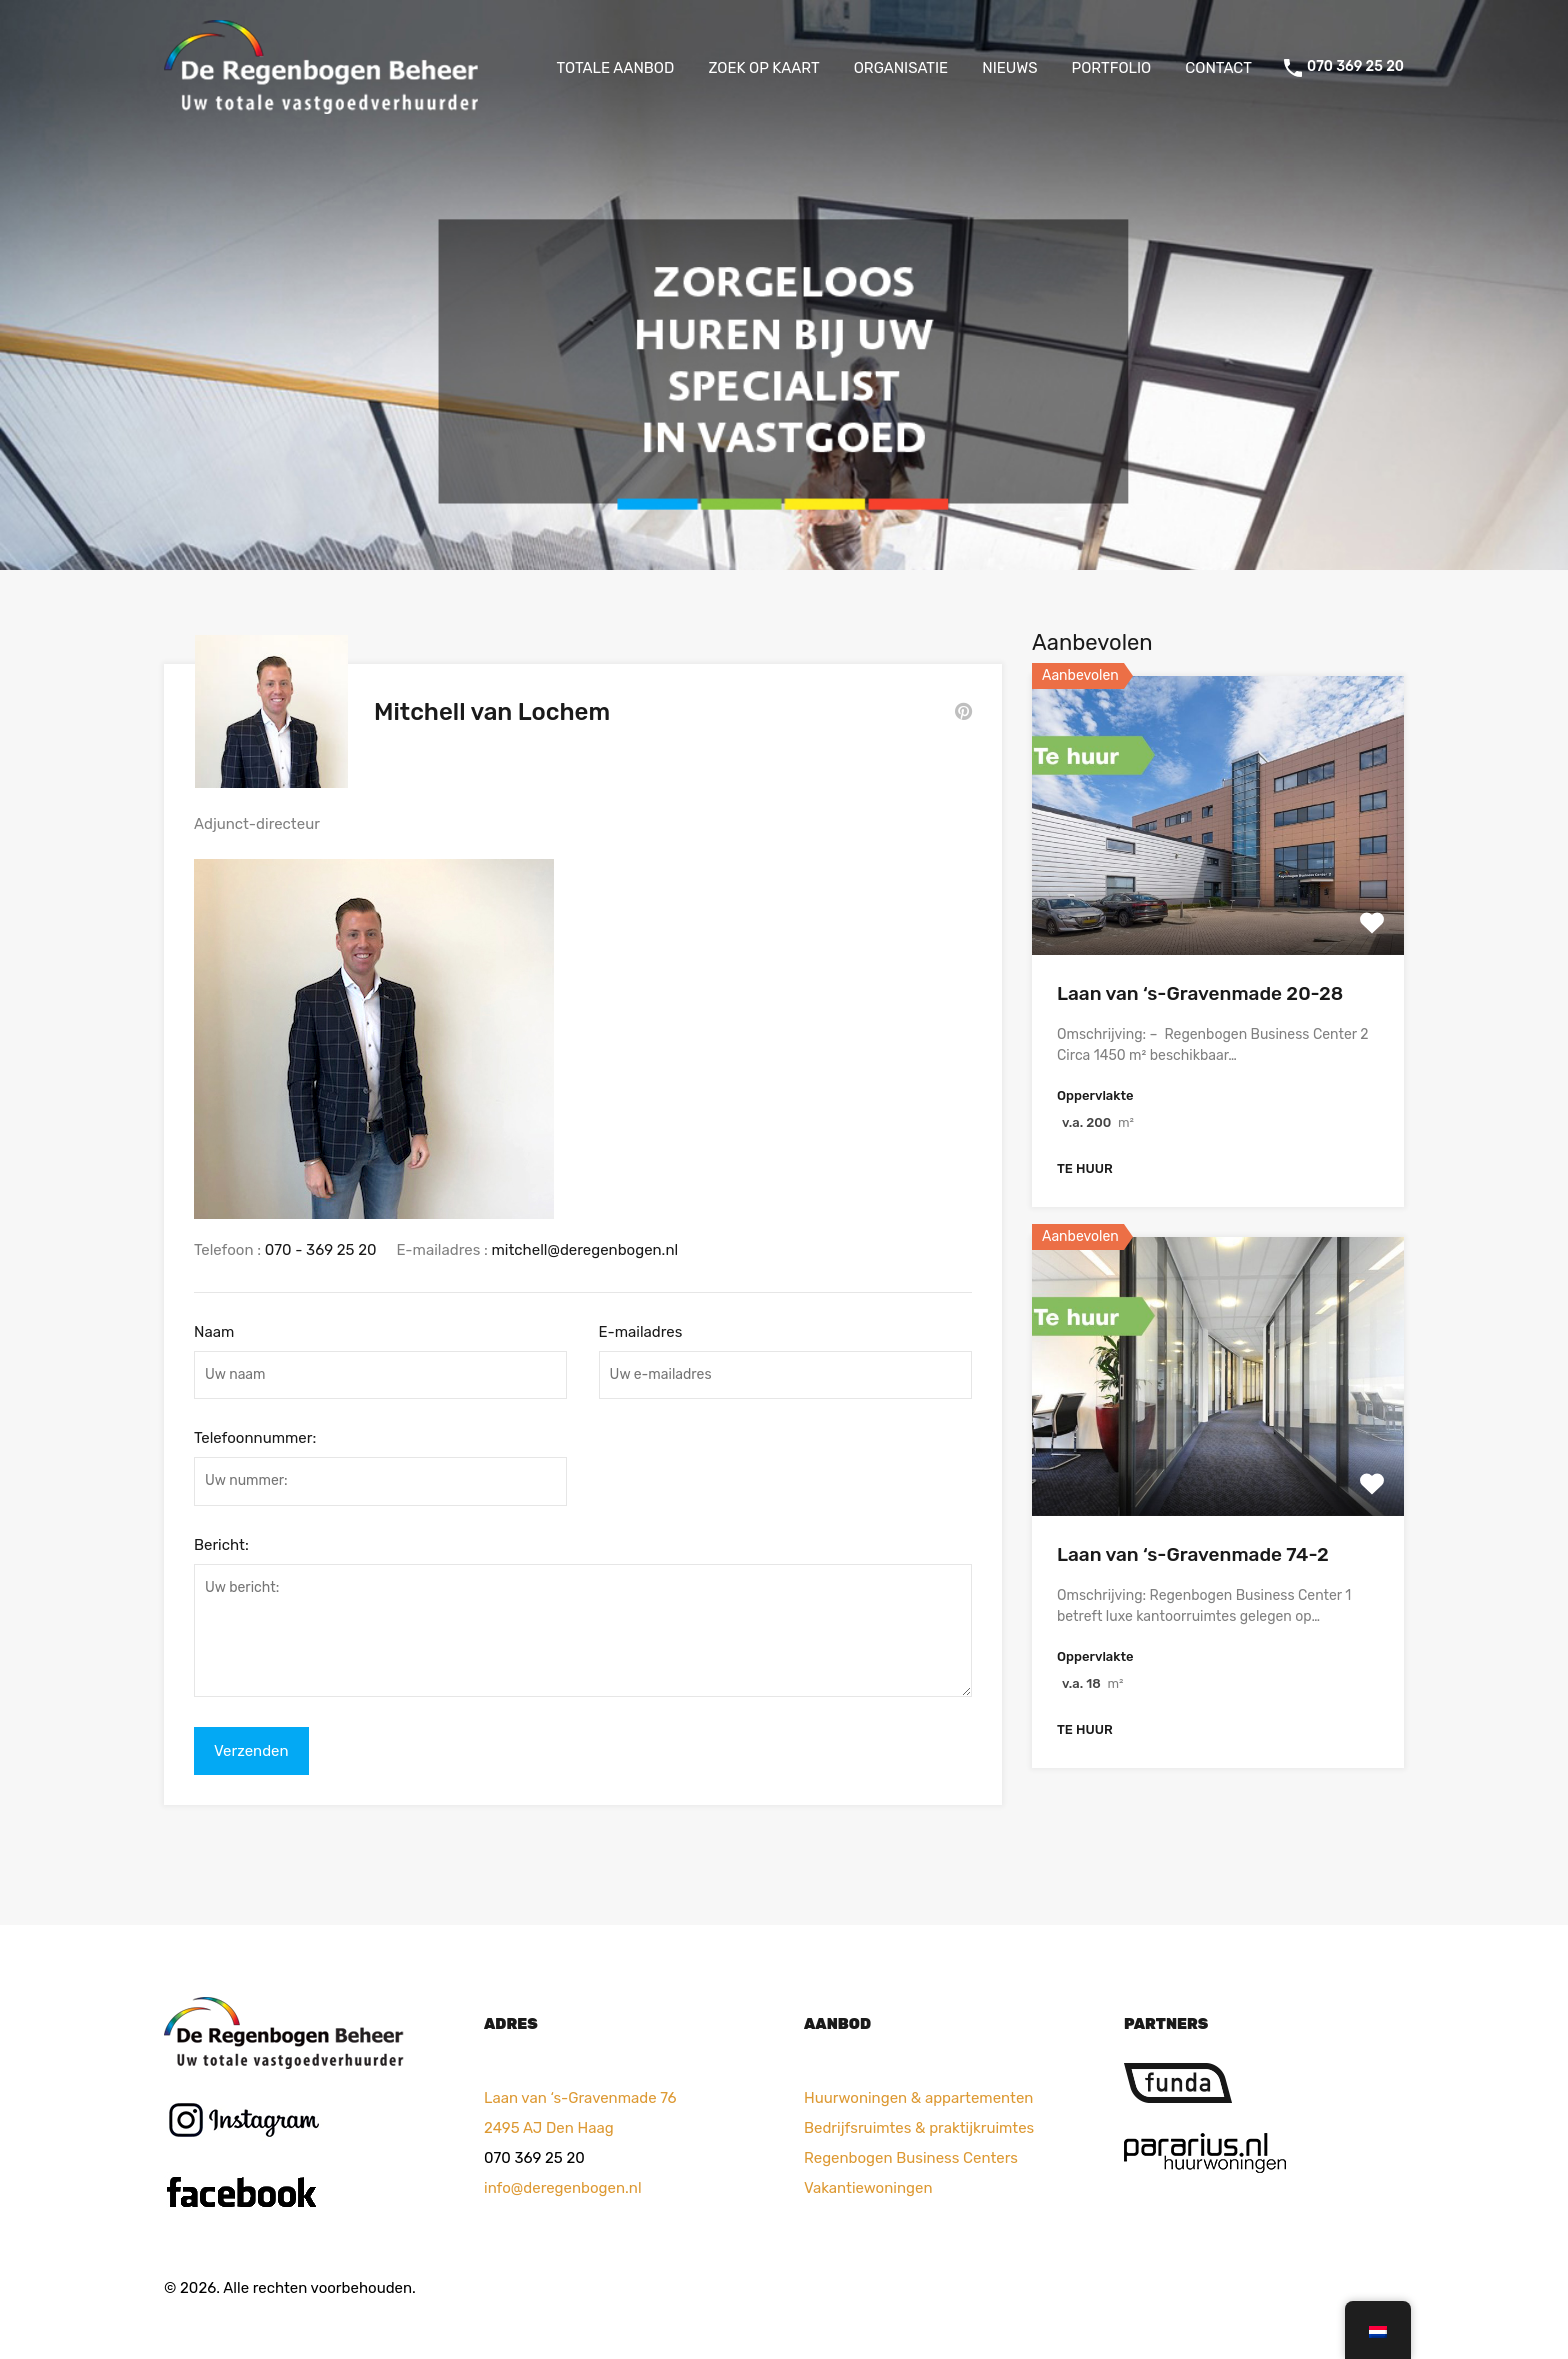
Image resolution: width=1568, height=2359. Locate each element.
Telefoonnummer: (255, 1434)
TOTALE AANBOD (616, 68)
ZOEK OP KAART (763, 68)
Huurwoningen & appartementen (918, 2094)
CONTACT (1218, 68)
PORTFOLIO (1112, 68)
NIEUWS (1009, 68)
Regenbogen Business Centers (911, 2154)
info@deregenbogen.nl (563, 2184)
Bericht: (221, 1541)
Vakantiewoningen (868, 2184)
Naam (214, 1327)
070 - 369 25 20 (321, 1246)
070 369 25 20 (1355, 67)
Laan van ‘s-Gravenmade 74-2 (1193, 1554)
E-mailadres (641, 1327)
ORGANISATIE (901, 68)
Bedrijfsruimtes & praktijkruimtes (919, 2124)
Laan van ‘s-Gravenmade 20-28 (1200, 993)
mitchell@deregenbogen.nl (585, 1246)
